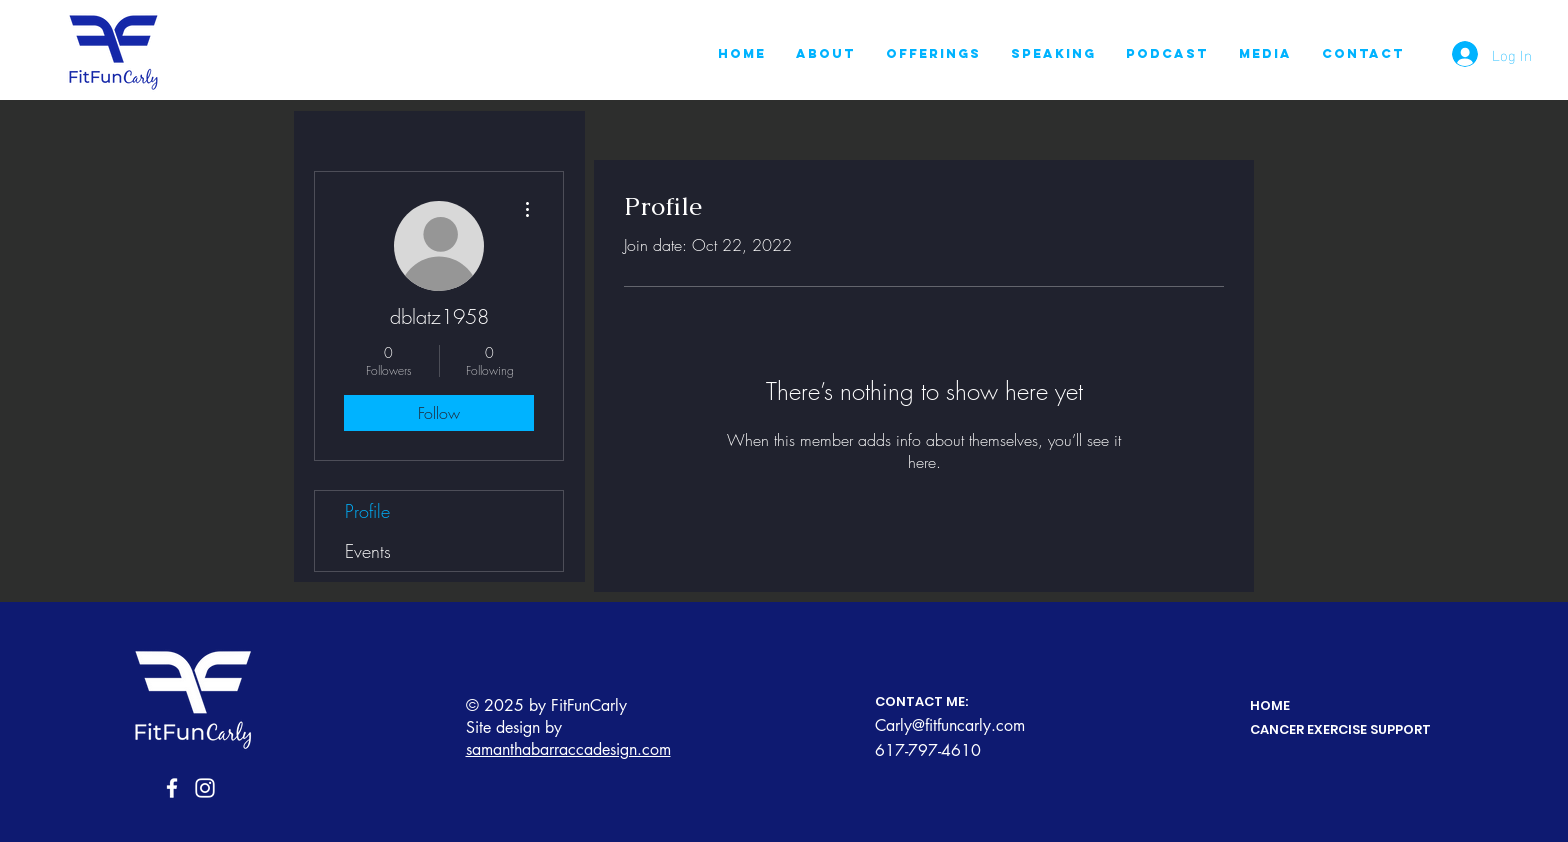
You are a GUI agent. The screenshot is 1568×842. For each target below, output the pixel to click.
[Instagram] (205, 788)
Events (368, 551)
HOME (1270, 705)
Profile (367, 511)
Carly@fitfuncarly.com (950, 725)
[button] (933, 54)
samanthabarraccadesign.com (568, 749)
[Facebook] (172, 788)
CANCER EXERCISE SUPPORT (1340, 729)
